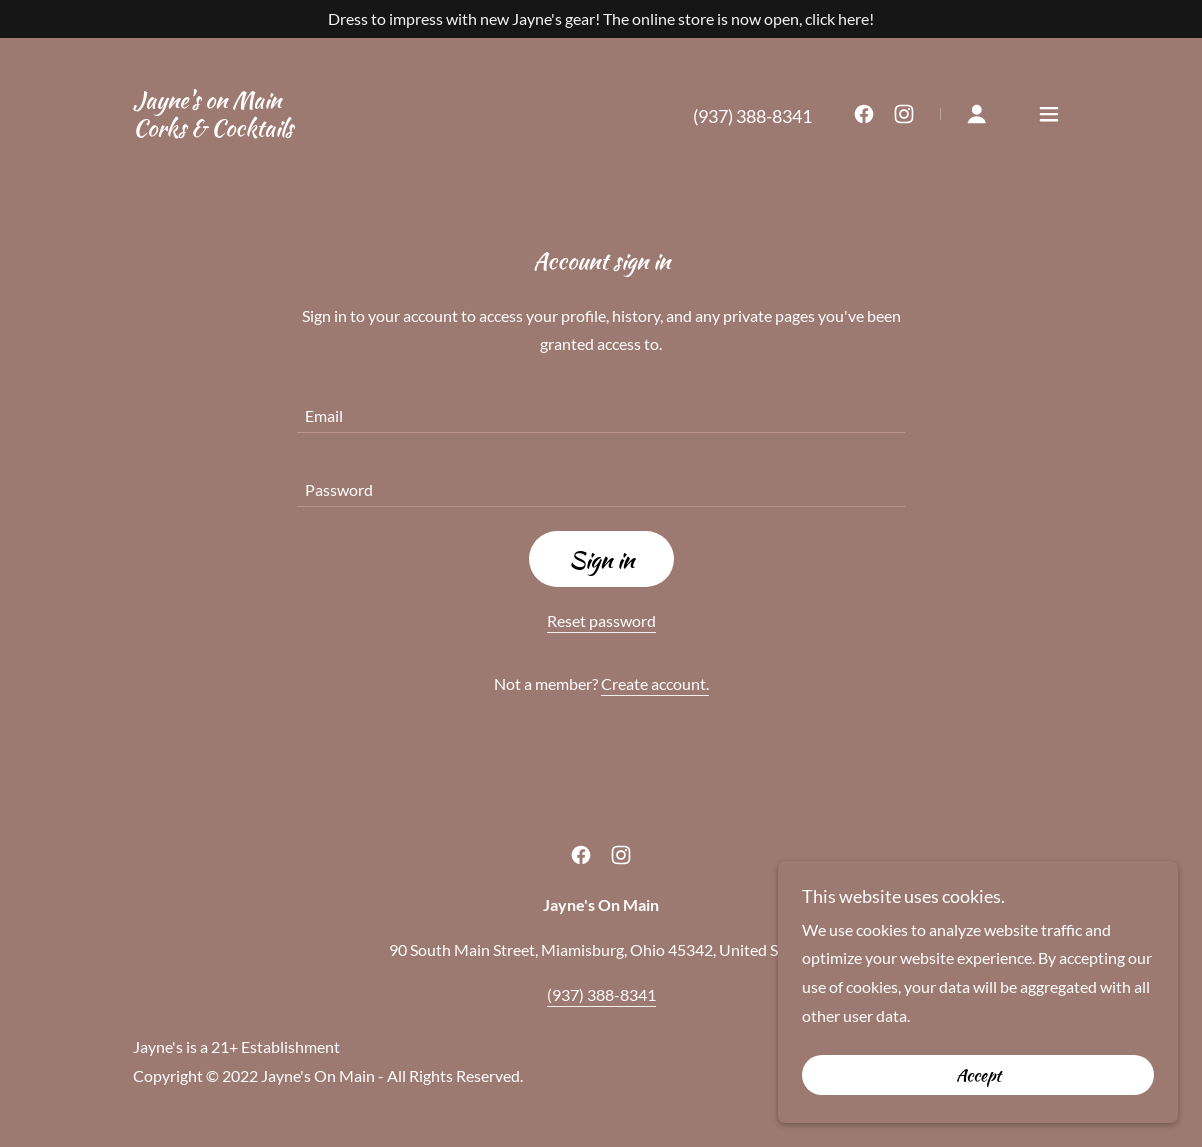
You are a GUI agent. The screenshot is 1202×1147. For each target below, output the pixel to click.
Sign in (601, 559)
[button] (977, 114)
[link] (213, 129)
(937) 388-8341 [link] (752, 116)
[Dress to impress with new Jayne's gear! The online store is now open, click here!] (601, 19)
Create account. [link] (655, 683)
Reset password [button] (601, 620)
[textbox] (601, 408)
